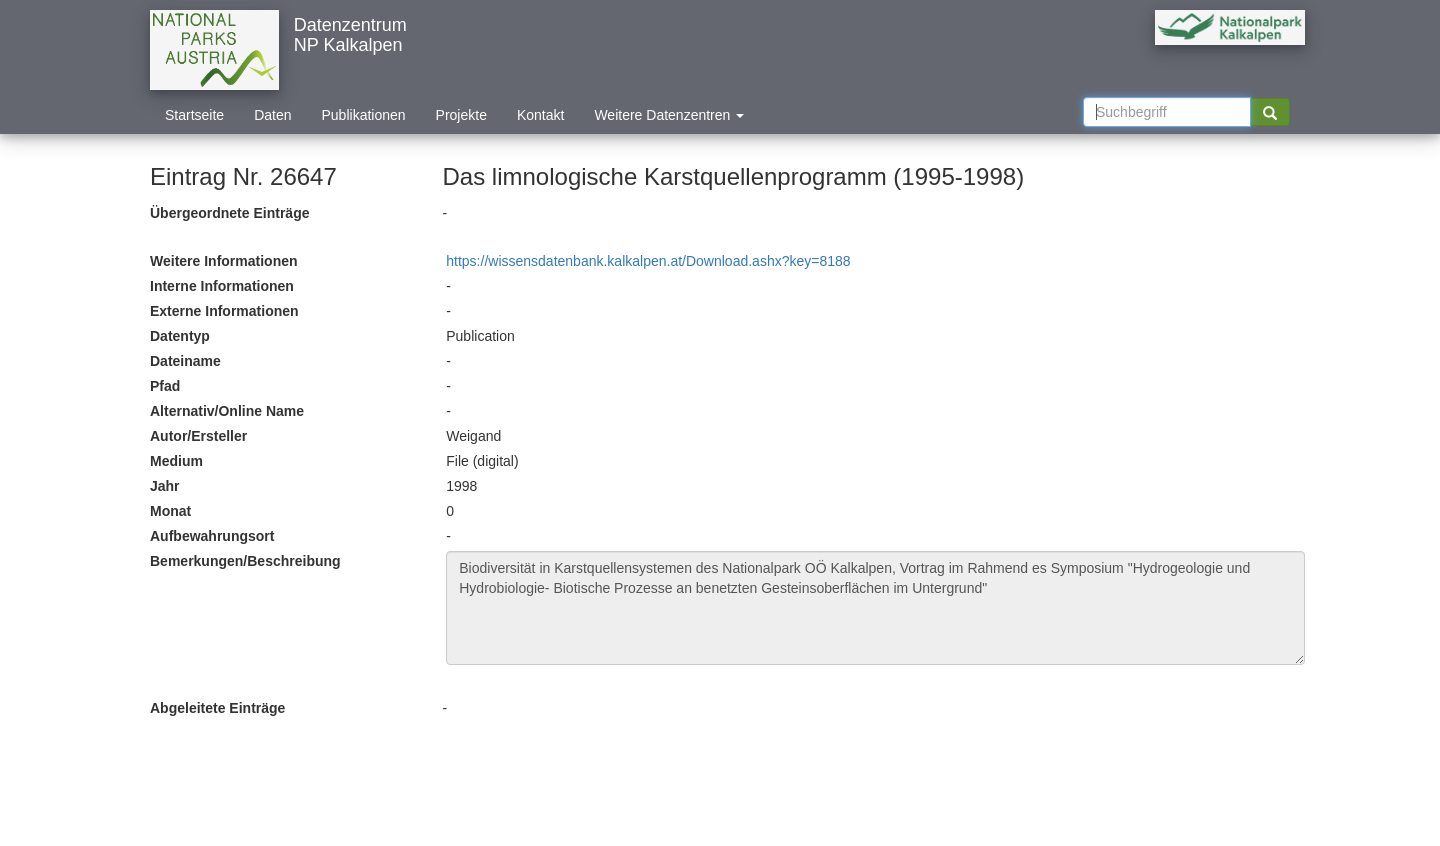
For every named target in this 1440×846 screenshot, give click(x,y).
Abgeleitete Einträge (217, 708)
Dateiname (185, 361)
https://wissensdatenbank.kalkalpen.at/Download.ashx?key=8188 (648, 261)
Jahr (165, 486)
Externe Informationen (224, 311)
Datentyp (180, 336)
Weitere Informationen (224, 261)
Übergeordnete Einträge (229, 213)
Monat (170, 511)
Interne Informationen (222, 286)
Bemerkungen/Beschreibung (245, 561)
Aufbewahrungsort (212, 536)
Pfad (165, 386)
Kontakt (540, 115)
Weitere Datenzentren (669, 115)
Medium (176, 461)
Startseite (194, 115)
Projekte (461, 115)
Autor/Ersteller (198, 436)
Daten (272, 115)
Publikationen (364, 115)
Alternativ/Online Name (227, 411)
